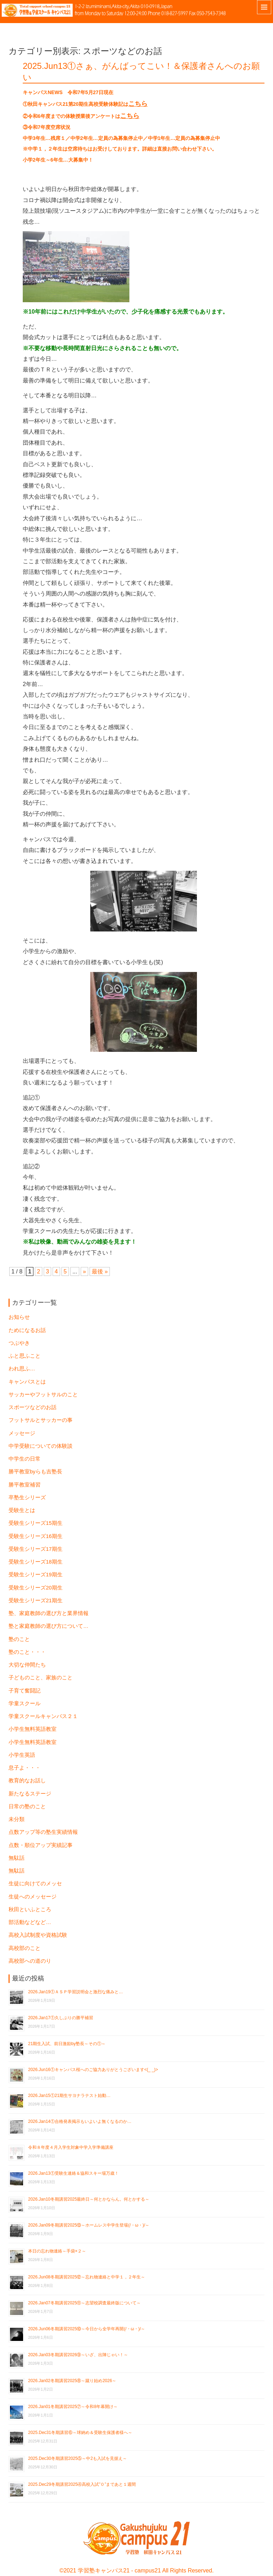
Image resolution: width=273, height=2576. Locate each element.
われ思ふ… (22, 1368)
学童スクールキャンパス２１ (43, 1716)
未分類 (17, 1819)
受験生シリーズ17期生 (36, 1549)
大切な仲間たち (27, 1665)
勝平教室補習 (25, 1485)
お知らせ (19, 1317)
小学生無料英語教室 (33, 1729)
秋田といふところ (30, 1909)
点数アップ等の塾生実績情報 (43, 1832)
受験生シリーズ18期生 (36, 1562)
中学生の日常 (25, 1459)
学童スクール (25, 1703)
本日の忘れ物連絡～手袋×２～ (57, 2251)
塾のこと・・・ (27, 1652)
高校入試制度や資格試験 (38, 1935)
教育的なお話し (27, 1780)
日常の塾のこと (27, 1806)
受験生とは (22, 1510)
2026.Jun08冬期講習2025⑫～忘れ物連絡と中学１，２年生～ (86, 2277)
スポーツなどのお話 (33, 1407)
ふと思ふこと (25, 1356)
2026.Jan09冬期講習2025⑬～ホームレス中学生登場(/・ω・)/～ (88, 2225)
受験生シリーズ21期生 (36, 1600)
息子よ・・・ (25, 1768)
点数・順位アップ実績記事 (41, 1845)
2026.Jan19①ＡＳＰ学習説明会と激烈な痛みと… (75, 1991)
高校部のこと (25, 1948)
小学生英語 (22, 1755)
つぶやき (19, 1343)
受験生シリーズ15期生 (36, 1523)
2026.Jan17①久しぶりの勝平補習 (60, 2017)
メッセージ (22, 1433)
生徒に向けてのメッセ (35, 1883)
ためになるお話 (27, 1330)
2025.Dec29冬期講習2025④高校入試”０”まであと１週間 (82, 2484)
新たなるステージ (30, 1794)
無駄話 (17, 1858)
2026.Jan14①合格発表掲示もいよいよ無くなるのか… (80, 2121)
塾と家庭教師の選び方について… (49, 1626)
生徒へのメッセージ (33, 1897)
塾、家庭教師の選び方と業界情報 (49, 1613)
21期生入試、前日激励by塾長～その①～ (67, 2043)
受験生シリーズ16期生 (36, 1536)
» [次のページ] (84, 1271)
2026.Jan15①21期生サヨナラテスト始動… (69, 2095)
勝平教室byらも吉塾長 (35, 1471)
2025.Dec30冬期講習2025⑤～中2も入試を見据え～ (77, 2458)
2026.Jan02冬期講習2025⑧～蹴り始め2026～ (72, 2380)
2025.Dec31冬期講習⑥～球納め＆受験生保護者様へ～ (80, 2432)
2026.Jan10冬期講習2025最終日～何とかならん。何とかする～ (88, 2199)
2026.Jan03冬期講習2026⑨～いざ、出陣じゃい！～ (78, 2354)
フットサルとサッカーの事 (41, 1420)
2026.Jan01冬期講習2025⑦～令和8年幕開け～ (73, 2406)
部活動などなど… (30, 1922)
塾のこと (19, 1639)
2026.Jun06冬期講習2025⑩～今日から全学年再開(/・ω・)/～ (86, 2328)
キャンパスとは (27, 1382)
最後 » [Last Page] (100, 1271)
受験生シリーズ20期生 (36, 1588)
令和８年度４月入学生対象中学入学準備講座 (70, 2147)
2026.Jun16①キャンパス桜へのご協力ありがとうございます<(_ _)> (93, 2069)
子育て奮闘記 (25, 1691)
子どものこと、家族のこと (41, 1677)
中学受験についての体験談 (41, 1446)
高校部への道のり (30, 1961)
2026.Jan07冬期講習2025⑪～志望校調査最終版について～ (84, 2302)
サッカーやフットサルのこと (43, 1394)
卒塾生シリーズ (27, 1497)
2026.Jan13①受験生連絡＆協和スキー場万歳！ (73, 2173)
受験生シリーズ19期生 (36, 1574)
